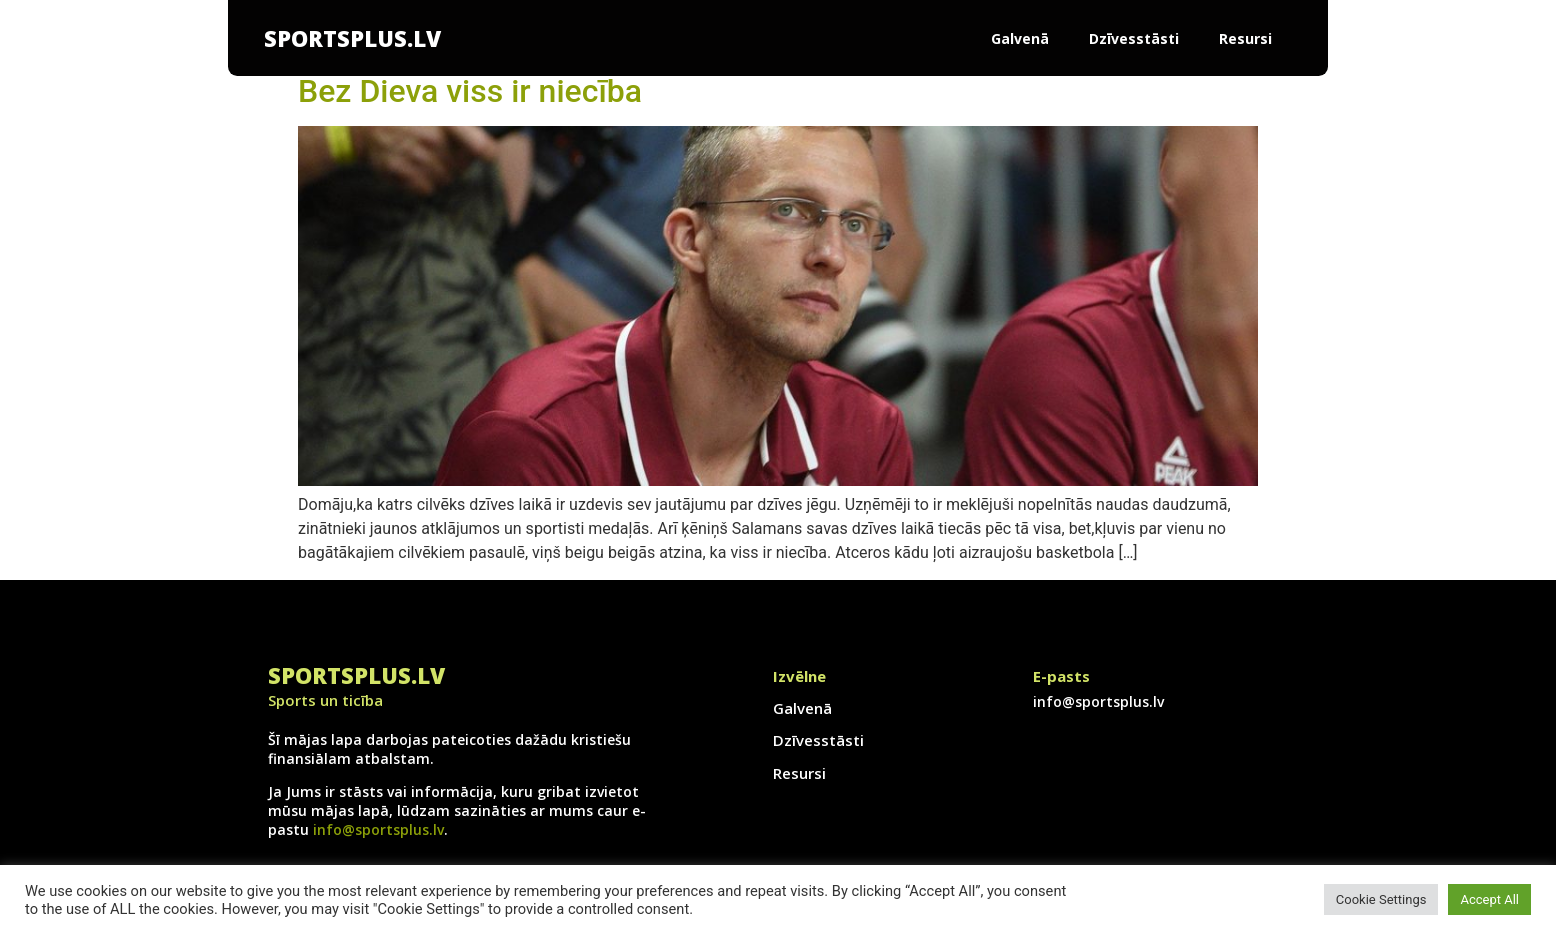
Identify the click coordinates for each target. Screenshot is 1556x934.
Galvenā (1020, 38)
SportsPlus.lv (352, 38)
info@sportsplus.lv (378, 829)
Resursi (1245, 38)
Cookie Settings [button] (1381, 899)
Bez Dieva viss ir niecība (470, 91)
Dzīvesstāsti (1134, 38)
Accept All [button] (1489, 899)
